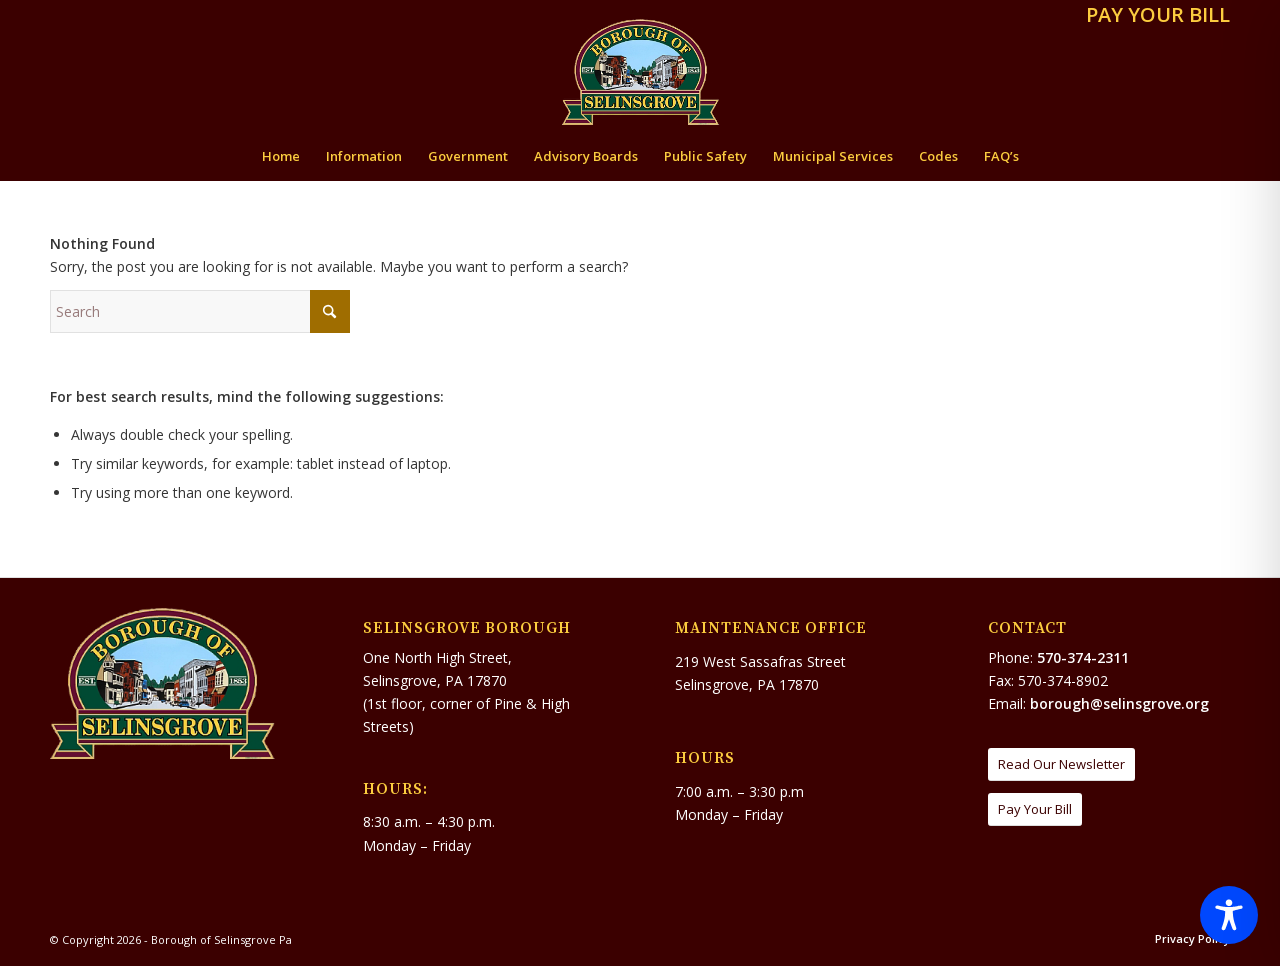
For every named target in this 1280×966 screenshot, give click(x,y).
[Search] (200, 311)
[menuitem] (1153, 16)
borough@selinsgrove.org (1119, 703)
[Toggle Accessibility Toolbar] (1229, 915)
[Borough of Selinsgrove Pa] (640, 72)
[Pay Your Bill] (1035, 809)
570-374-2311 (1083, 657)
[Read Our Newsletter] (1061, 764)
